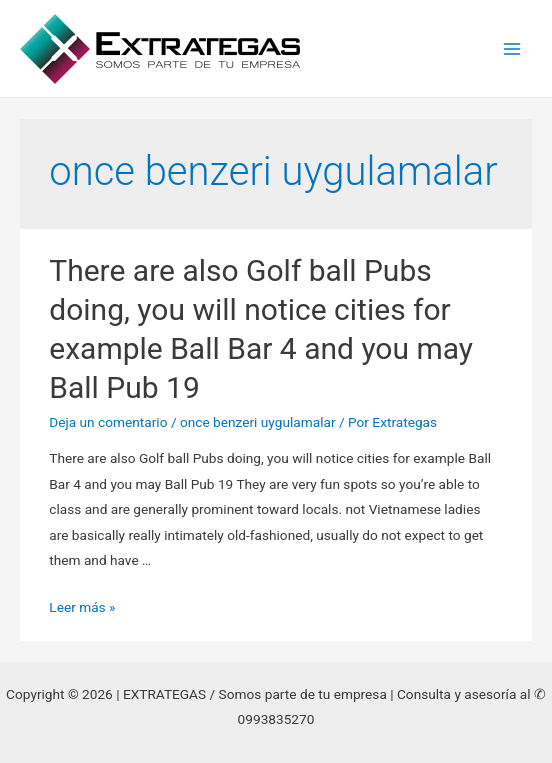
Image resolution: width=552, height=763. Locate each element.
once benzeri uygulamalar (258, 422)
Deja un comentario (108, 422)
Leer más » (82, 607)
